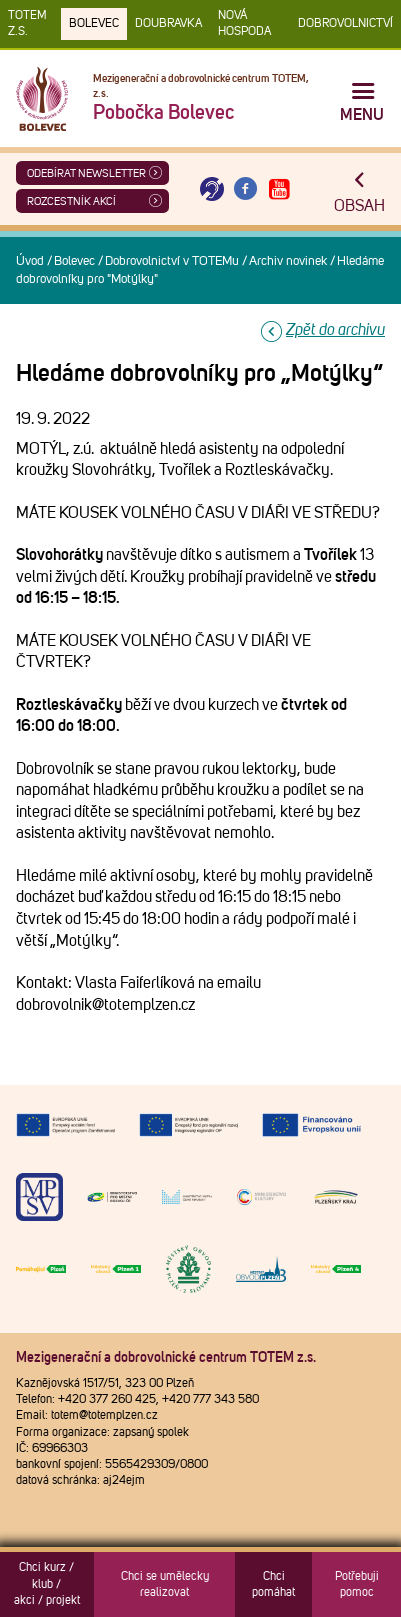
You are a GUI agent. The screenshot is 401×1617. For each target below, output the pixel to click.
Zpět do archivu (335, 330)
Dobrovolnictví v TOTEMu (172, 261)
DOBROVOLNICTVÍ (345, 24)
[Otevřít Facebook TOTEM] (246, 189)
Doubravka (168, 24)
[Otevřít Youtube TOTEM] (279, 189)
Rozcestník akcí (71, 201)
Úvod (30, 261)
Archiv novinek (288, 261)
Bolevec (94, 24)
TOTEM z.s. (27, 24)
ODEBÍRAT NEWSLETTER (86, 173)
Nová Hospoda (244, 24)
